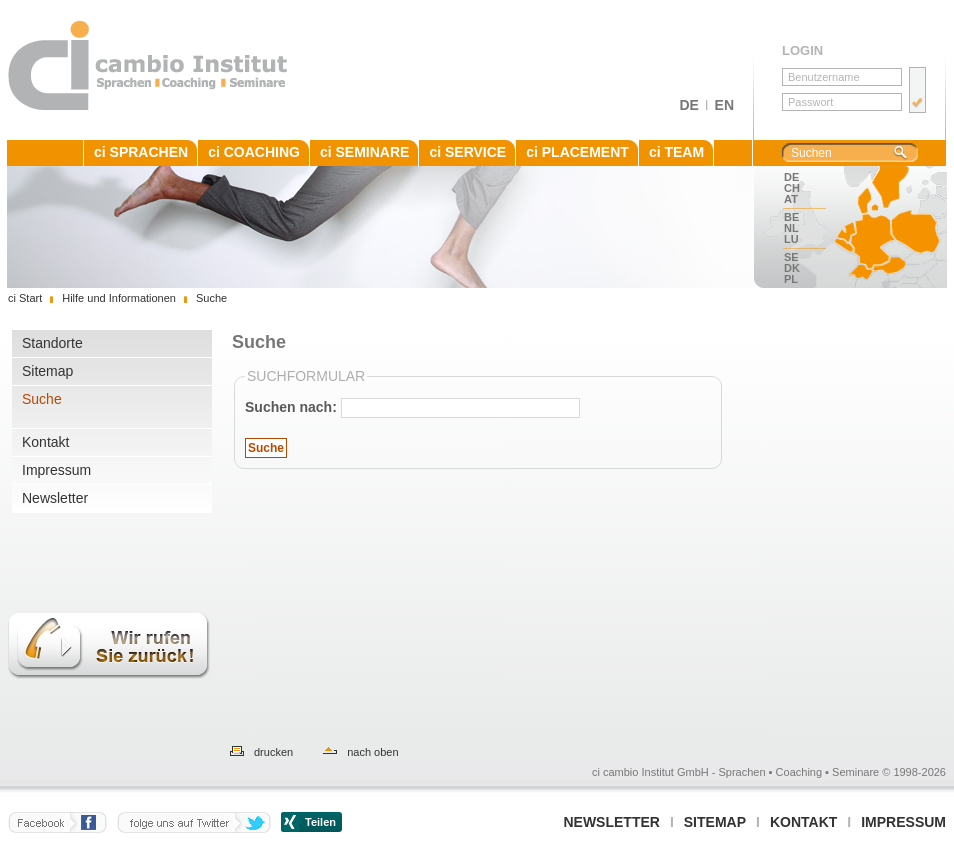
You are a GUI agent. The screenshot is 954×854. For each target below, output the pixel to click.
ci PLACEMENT (577, 152)
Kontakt (45, 442)
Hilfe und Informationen (119, 298)
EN (724, 105)
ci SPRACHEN (141, 152)
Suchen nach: (291, 407)
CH (792, 188)
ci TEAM (676, 152)
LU (791, 239)
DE (688, 105)
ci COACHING (254, 152)
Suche (42, 399)
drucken (273, 752)
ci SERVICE (467, 152)
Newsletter (55, 498)
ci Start (25, 298)
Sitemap (47, 371)
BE (791, 217)
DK (792, 268)
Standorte (52, 343)
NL (791, 228)
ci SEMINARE (364, 152)
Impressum (56, 470)
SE (791, 257)
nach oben (372, 752)
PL (791, 279)
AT (791, 199)
